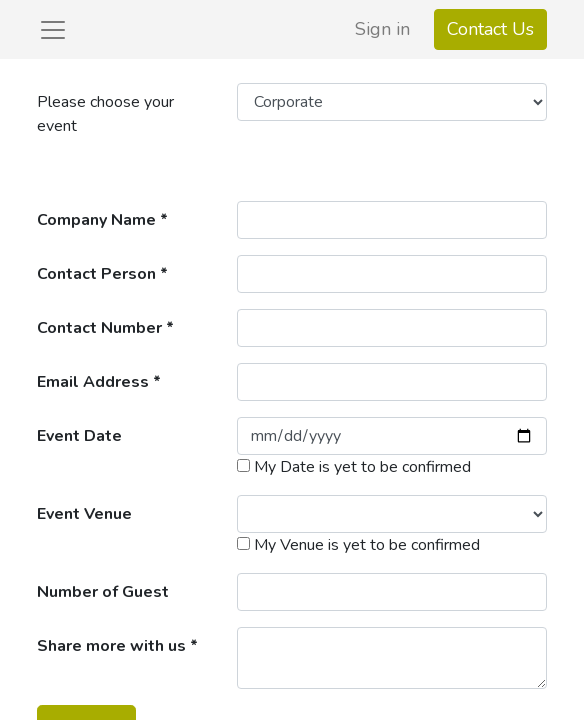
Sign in (382, 29)
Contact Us (490, 29)
